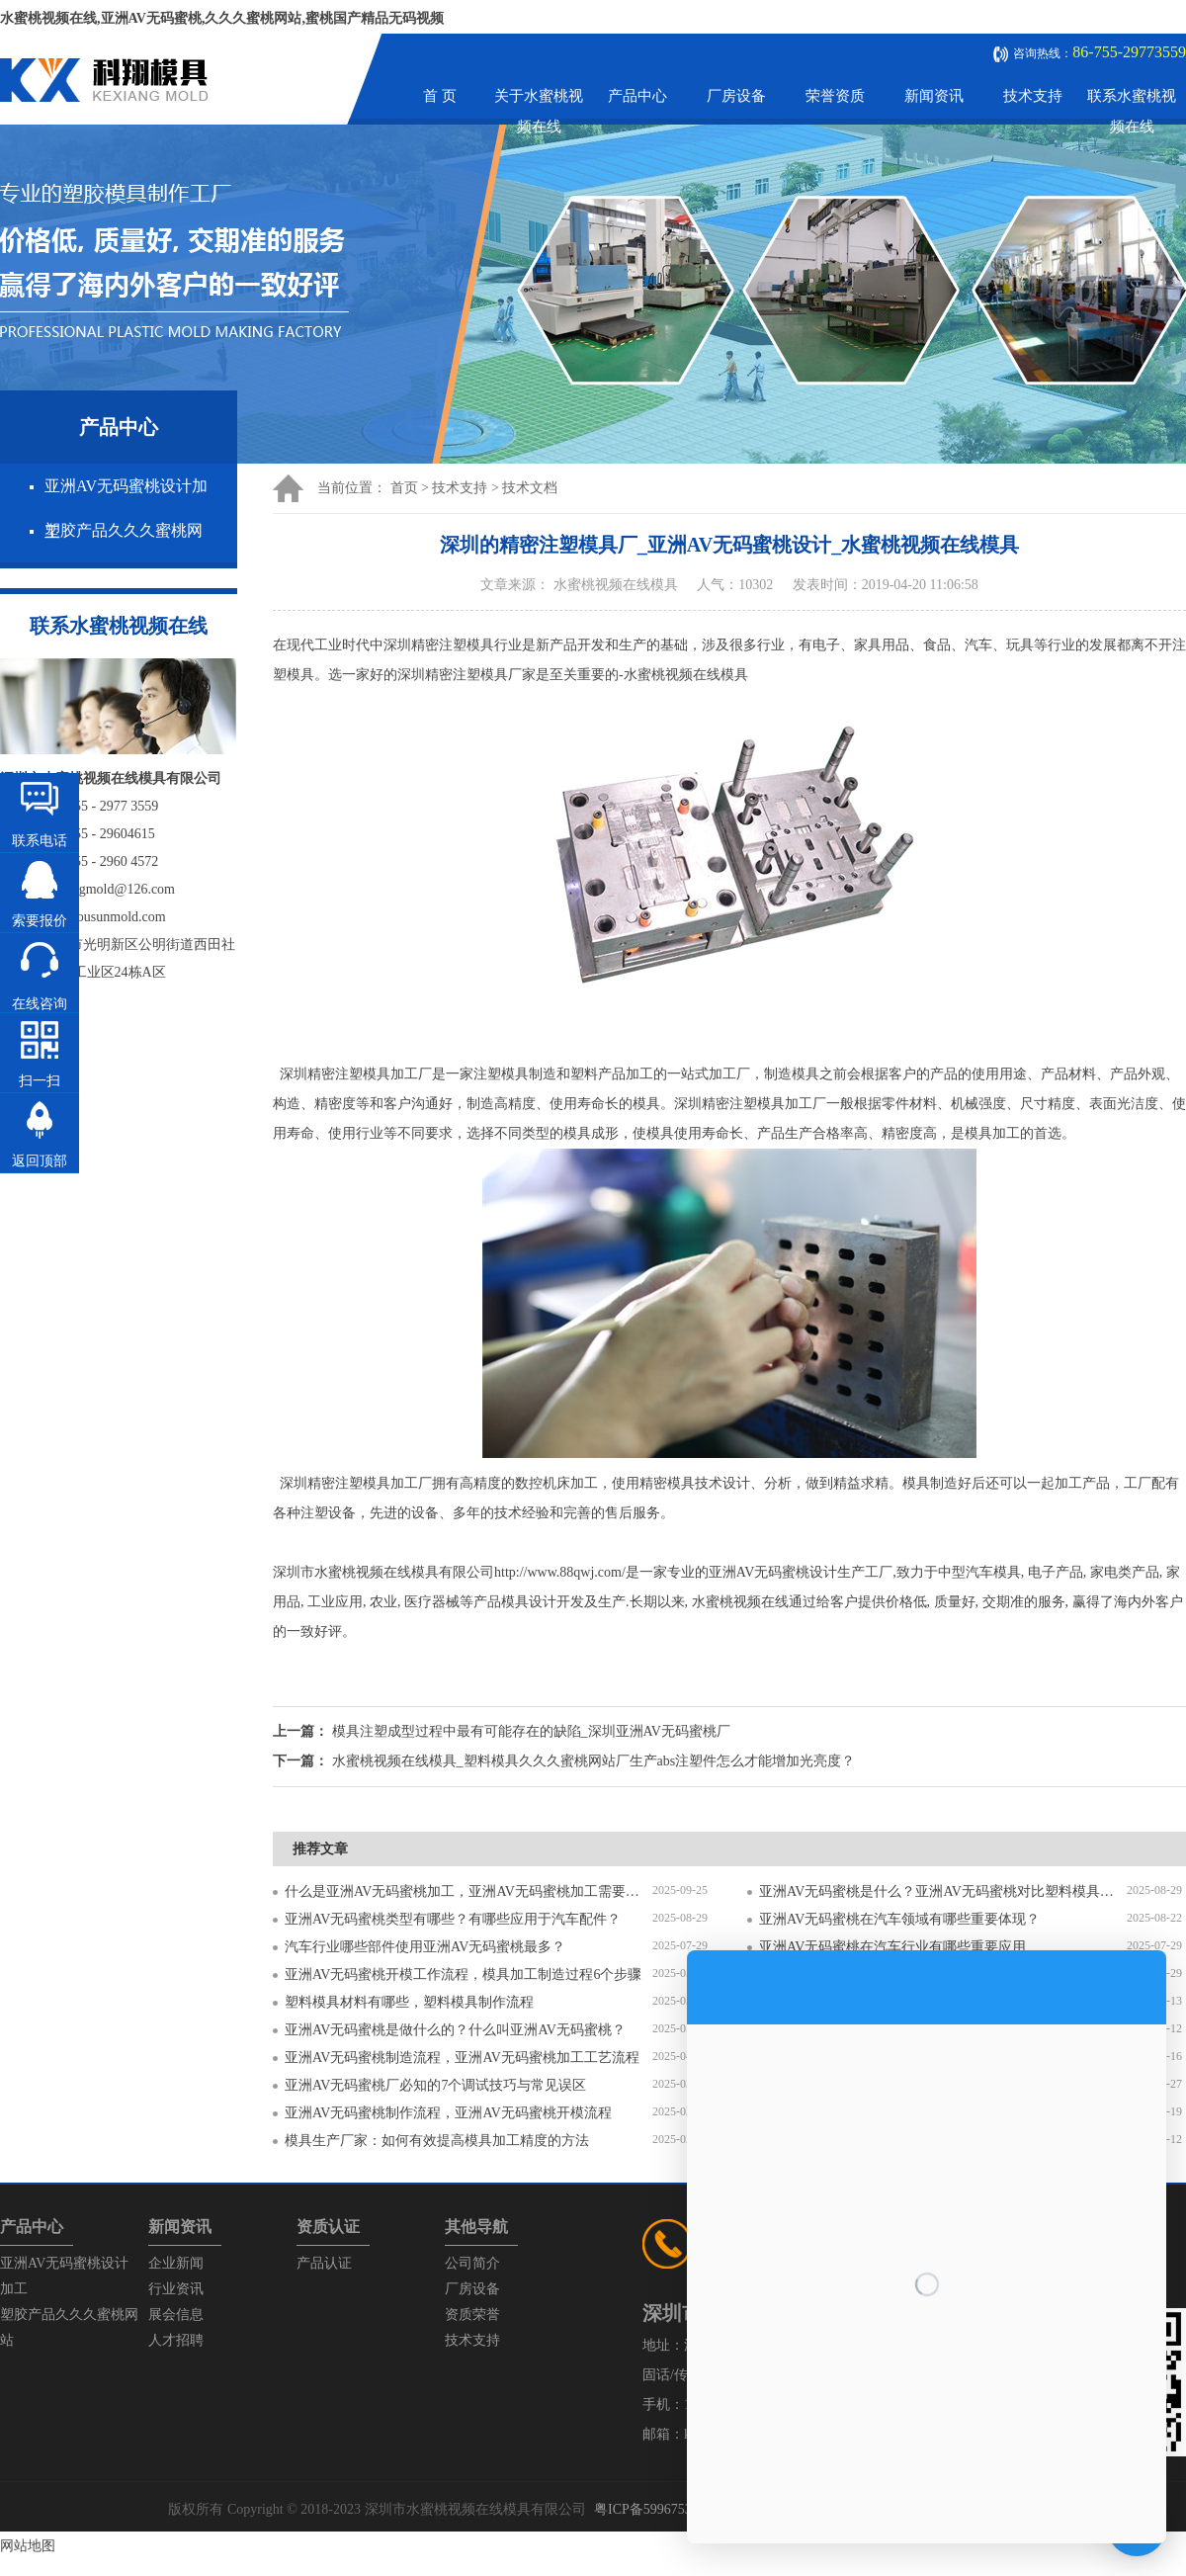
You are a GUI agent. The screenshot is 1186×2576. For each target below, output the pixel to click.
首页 (404, 487)
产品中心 (637, 96)
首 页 (440, 96)
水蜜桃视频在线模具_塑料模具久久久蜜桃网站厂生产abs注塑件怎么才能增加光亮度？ (594, 1761)
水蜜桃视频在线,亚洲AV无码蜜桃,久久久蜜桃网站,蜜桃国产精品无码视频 (222, 18)
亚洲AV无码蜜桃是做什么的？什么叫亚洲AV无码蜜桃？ (455, 2029)
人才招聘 (176, 2340)
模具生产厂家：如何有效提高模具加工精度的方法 (437, 2140)
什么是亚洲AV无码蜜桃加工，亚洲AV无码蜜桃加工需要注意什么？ (468, 1891)
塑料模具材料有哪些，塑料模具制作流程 (409, 2002)
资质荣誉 (472, 2314)
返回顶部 (39, 1161)
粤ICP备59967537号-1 (658, 2509)
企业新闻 (176, 2263)
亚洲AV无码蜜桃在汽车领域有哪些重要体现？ (899, 1919)
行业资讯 (176, 2288)
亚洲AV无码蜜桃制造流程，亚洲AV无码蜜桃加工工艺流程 (462, 2057)
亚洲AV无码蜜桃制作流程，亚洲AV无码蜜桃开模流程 (448, 2112)
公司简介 (472, 2263)
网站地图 (27, 2545)
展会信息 (176, 2314)
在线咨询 (39, 1003)
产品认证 (324, 2263)
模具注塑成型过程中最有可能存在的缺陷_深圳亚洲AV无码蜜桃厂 (531, 1731)
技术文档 (529, 487)
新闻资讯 (934, 96)
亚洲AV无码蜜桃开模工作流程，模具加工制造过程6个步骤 (463, 1974)
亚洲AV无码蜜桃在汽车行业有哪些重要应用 (892, 1946)
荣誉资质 (835, 96)
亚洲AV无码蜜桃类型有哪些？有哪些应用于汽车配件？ (453, 1919)
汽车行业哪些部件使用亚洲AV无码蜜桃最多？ (425, 1946)
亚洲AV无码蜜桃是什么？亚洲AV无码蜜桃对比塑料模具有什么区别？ (943, 1891)
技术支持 (1032, 96)
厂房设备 (736, 96)
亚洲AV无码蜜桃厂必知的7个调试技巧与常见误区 (435, 2085)
